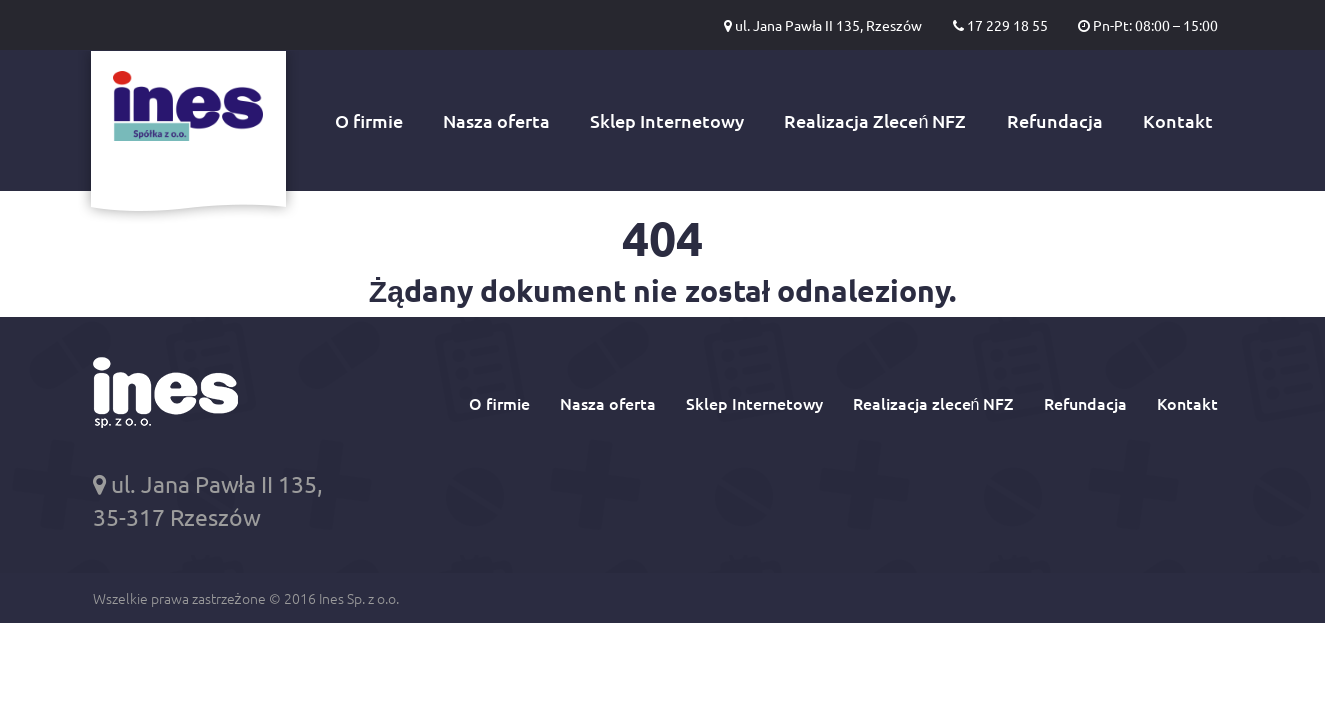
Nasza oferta (496, 120)
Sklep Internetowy (667, 120)
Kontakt (1178, 120)
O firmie (369, 120)
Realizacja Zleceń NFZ (875, 120)
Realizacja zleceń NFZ (933, 403)
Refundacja (1055, 120)
